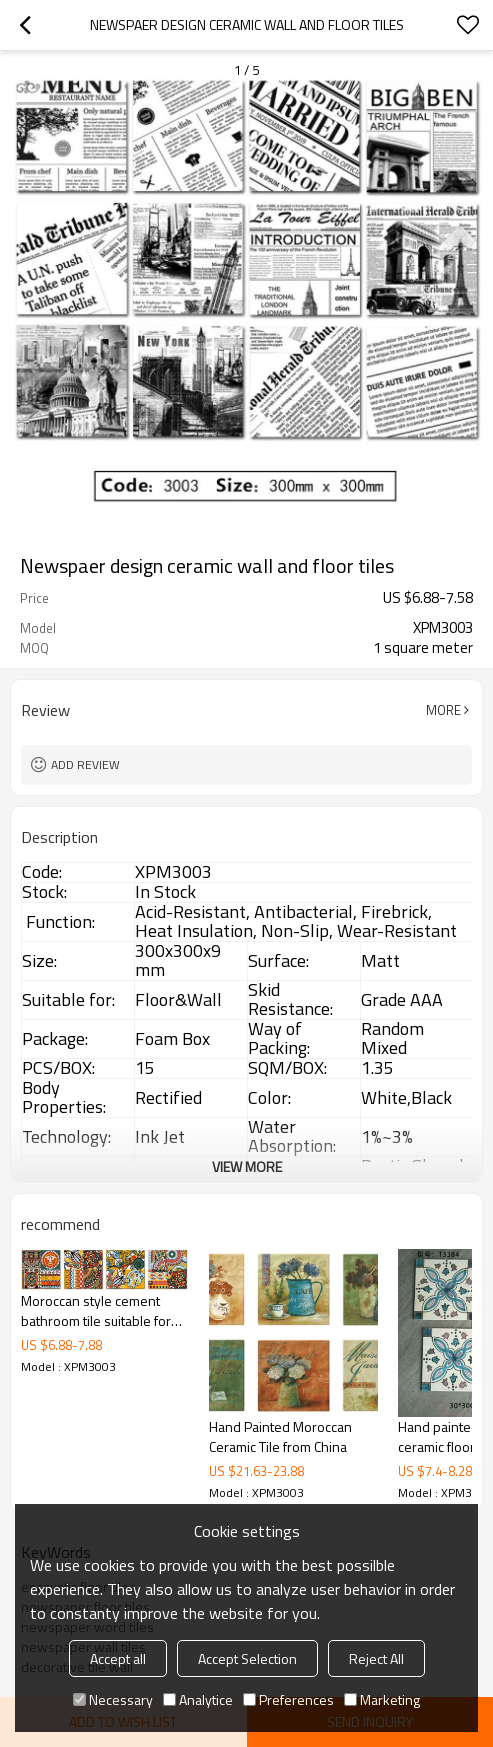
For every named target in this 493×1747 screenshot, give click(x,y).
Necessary (113, 1699)
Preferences (288, 1699)
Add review (85, 764)
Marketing (382, 1699)
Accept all (118, 1658)
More (443, 710)
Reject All (376, 1658)
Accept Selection (247, 1658)
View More (247, 1166)
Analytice (198, 1699)
